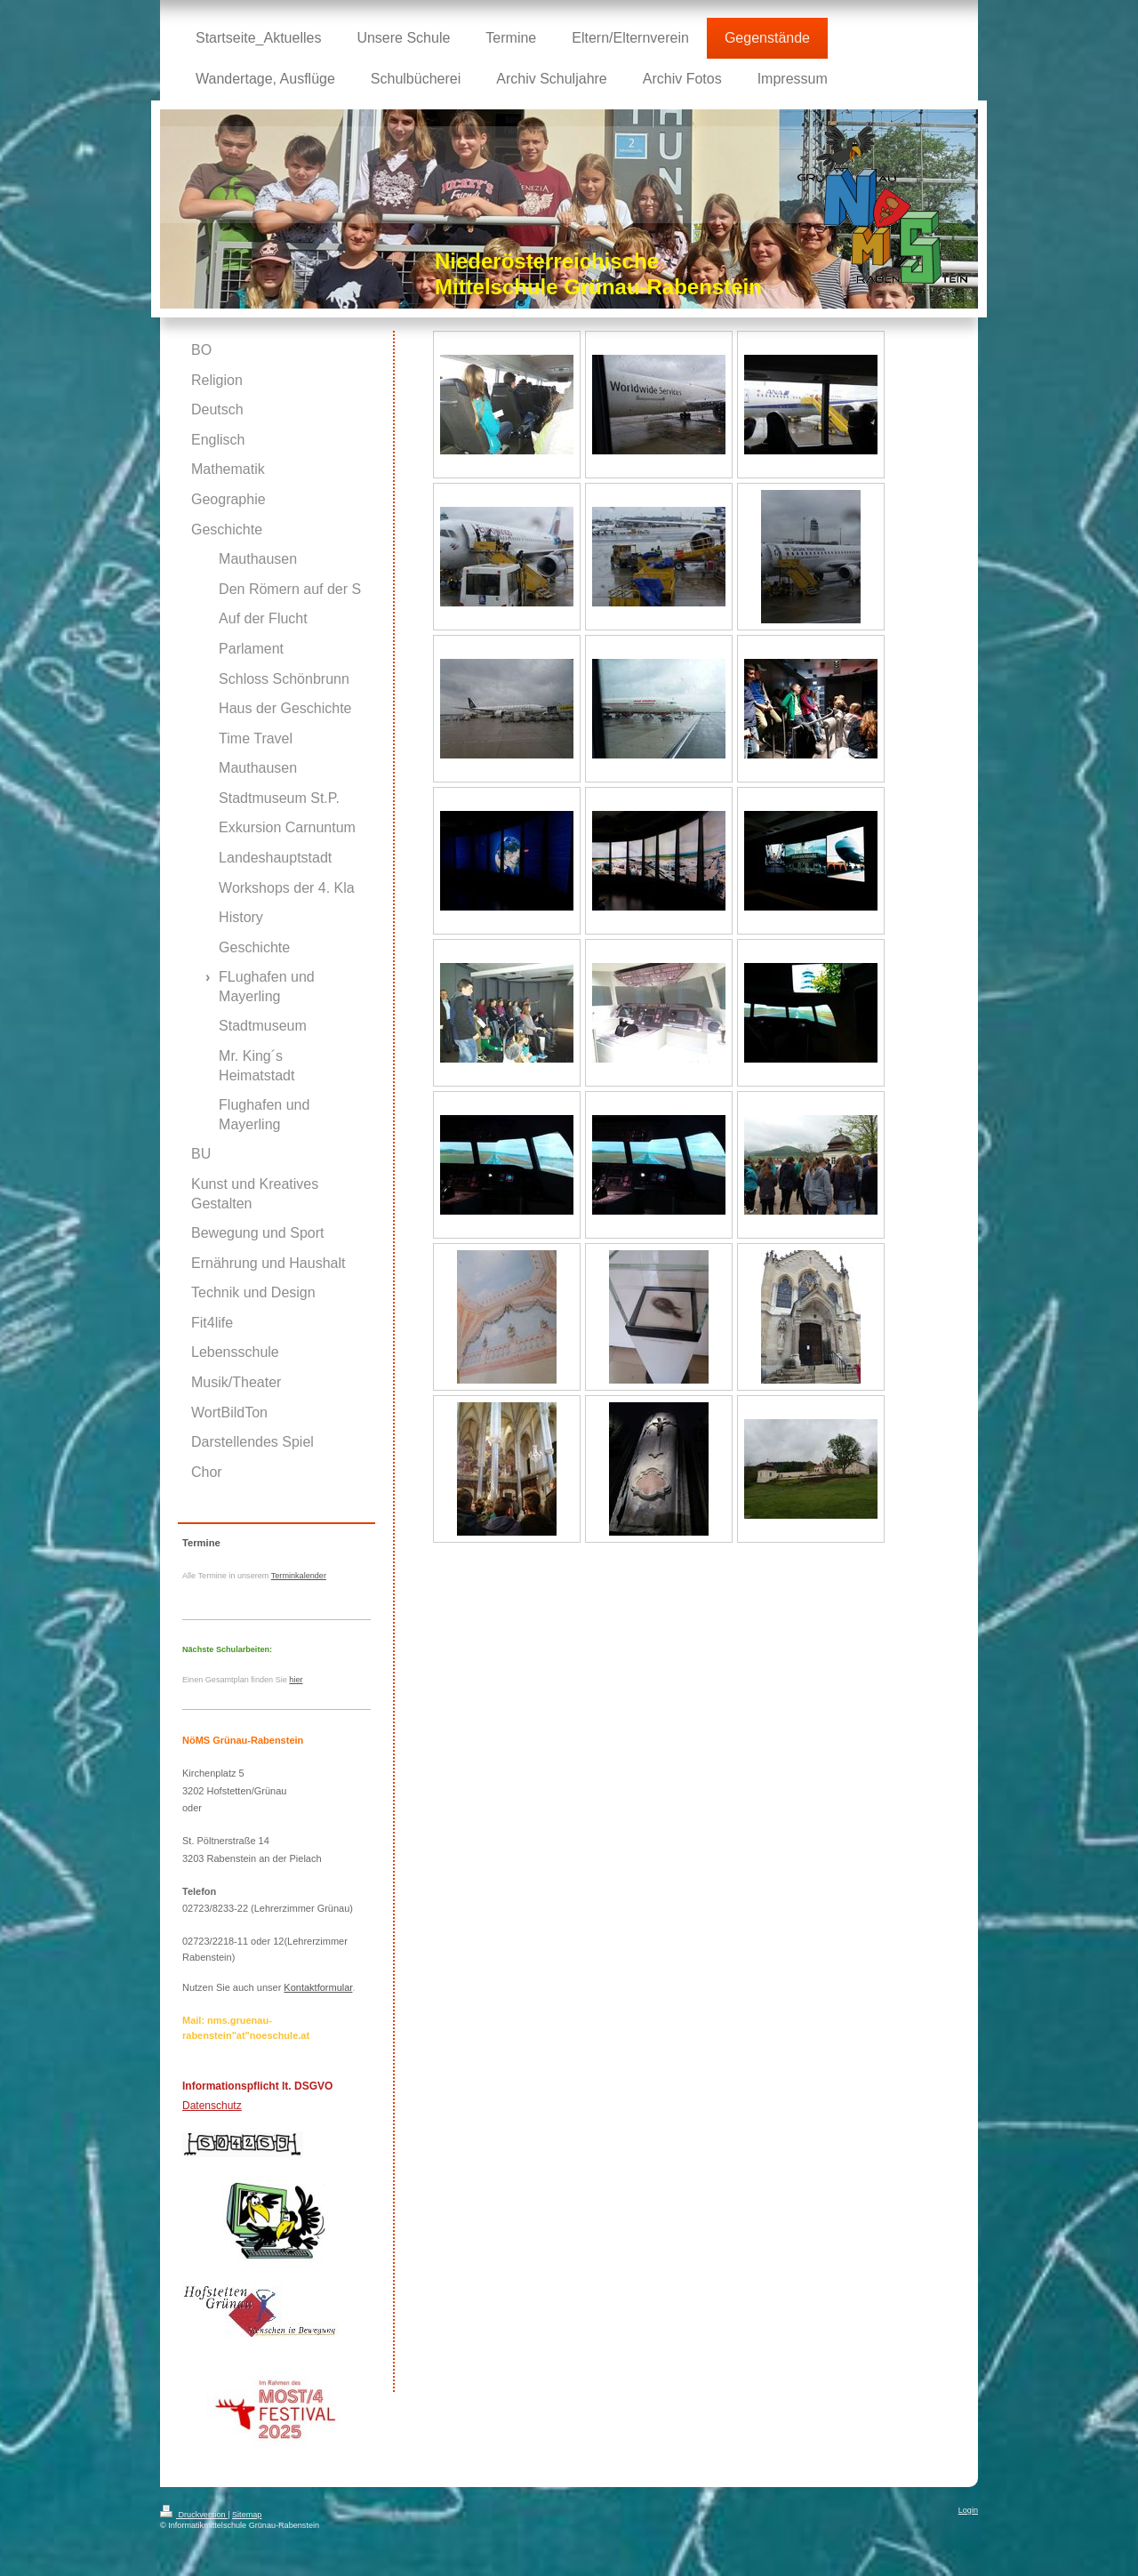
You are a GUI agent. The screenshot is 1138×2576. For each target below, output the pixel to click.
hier (295, 1679)
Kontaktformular (318, 1987)
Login (968, 2510)
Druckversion (194, 2514)
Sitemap (246, 2514)
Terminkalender (298, 1575)
